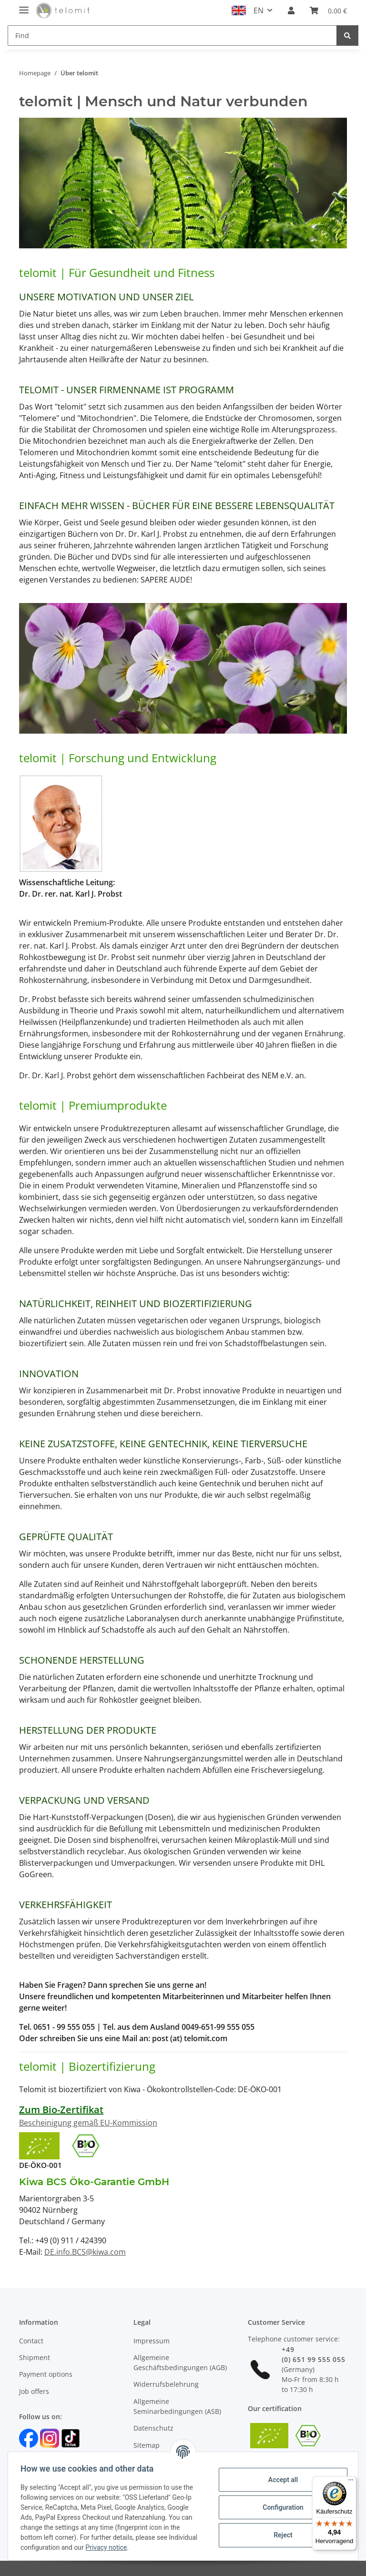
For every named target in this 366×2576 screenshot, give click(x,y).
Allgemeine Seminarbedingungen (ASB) (177, 2406)
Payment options (45, 2374)
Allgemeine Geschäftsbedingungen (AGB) (180, 2362)
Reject (280, 2535)
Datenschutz (153, 2428)
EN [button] (259, 10)
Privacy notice (139, 2547)
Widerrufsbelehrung (166, 2384)
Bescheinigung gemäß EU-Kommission (88, 2122)
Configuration (280, 2507)
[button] (291, 10)
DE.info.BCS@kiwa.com (85, 2252)
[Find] (172, 35)
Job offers (34, 2391)
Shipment (34, 2357)
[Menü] (350, 2482)
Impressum (151, 2340)
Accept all (280, 2480)
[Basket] (328, 10)
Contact (31, 2340)
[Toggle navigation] (24, 6)
